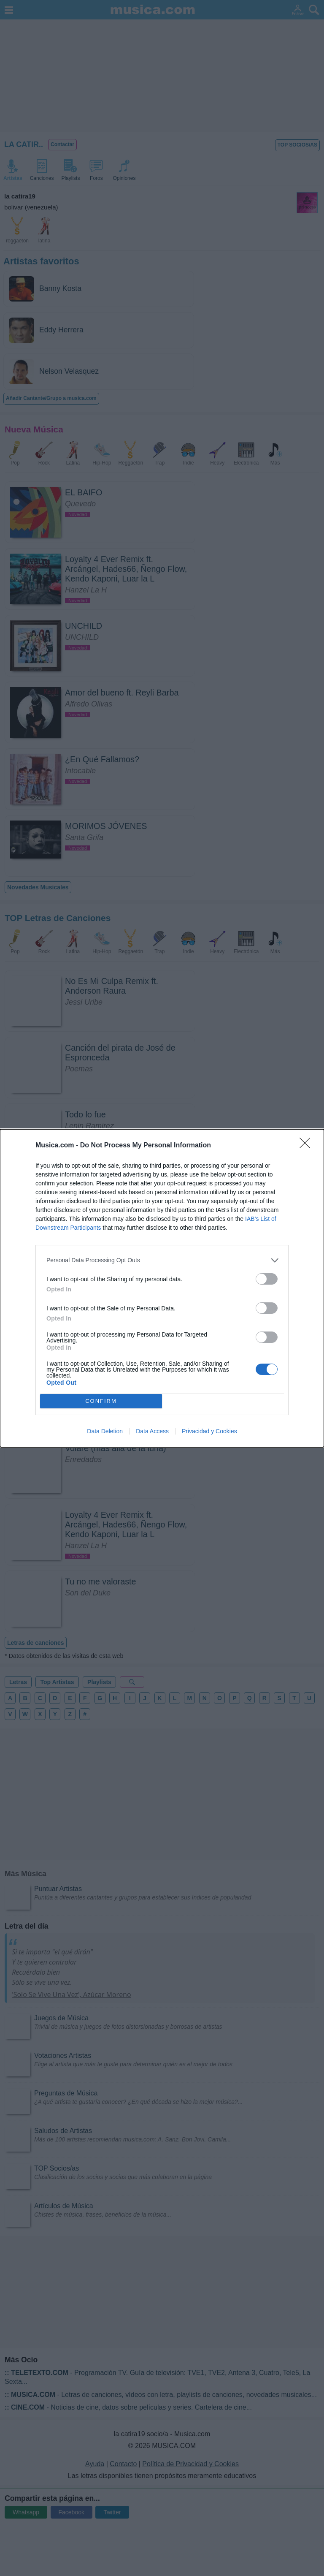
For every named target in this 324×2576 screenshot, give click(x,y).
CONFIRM (101, 1400)
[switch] (267, 1279)
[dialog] (162, 1288)
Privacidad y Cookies (209, 1431)
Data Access (152, 1431)
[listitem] (162, 1260)
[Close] (308, 1146)
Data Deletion (105, 1431)
